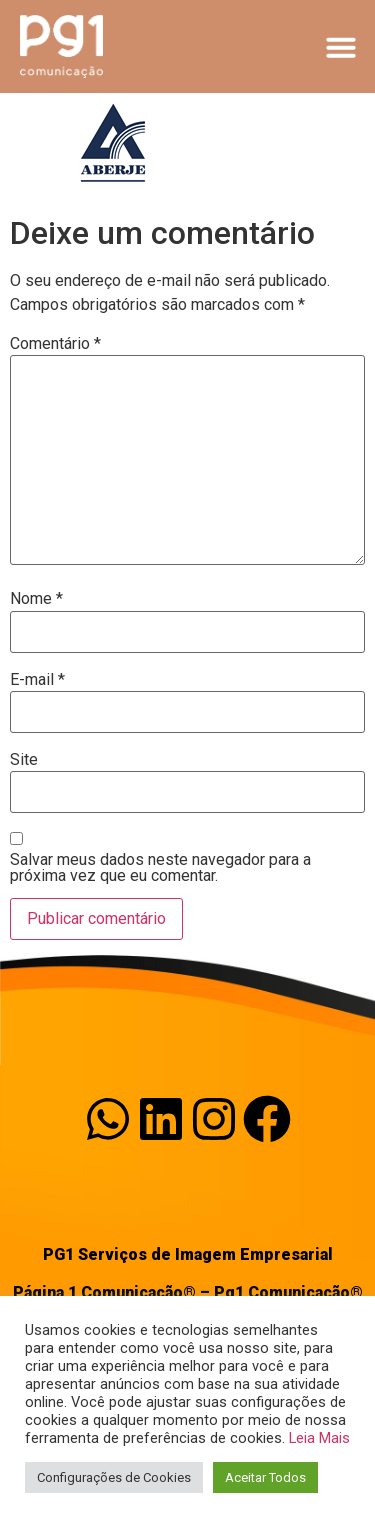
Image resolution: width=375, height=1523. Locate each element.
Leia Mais (319, 1438)
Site (24, 760)
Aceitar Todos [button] (265, 1477)
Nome (36, 599)
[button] (341, 47)
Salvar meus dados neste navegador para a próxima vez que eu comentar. (160, 868)
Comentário (55, 344)
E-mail (37, 680)
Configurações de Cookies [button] (114, 1477)
